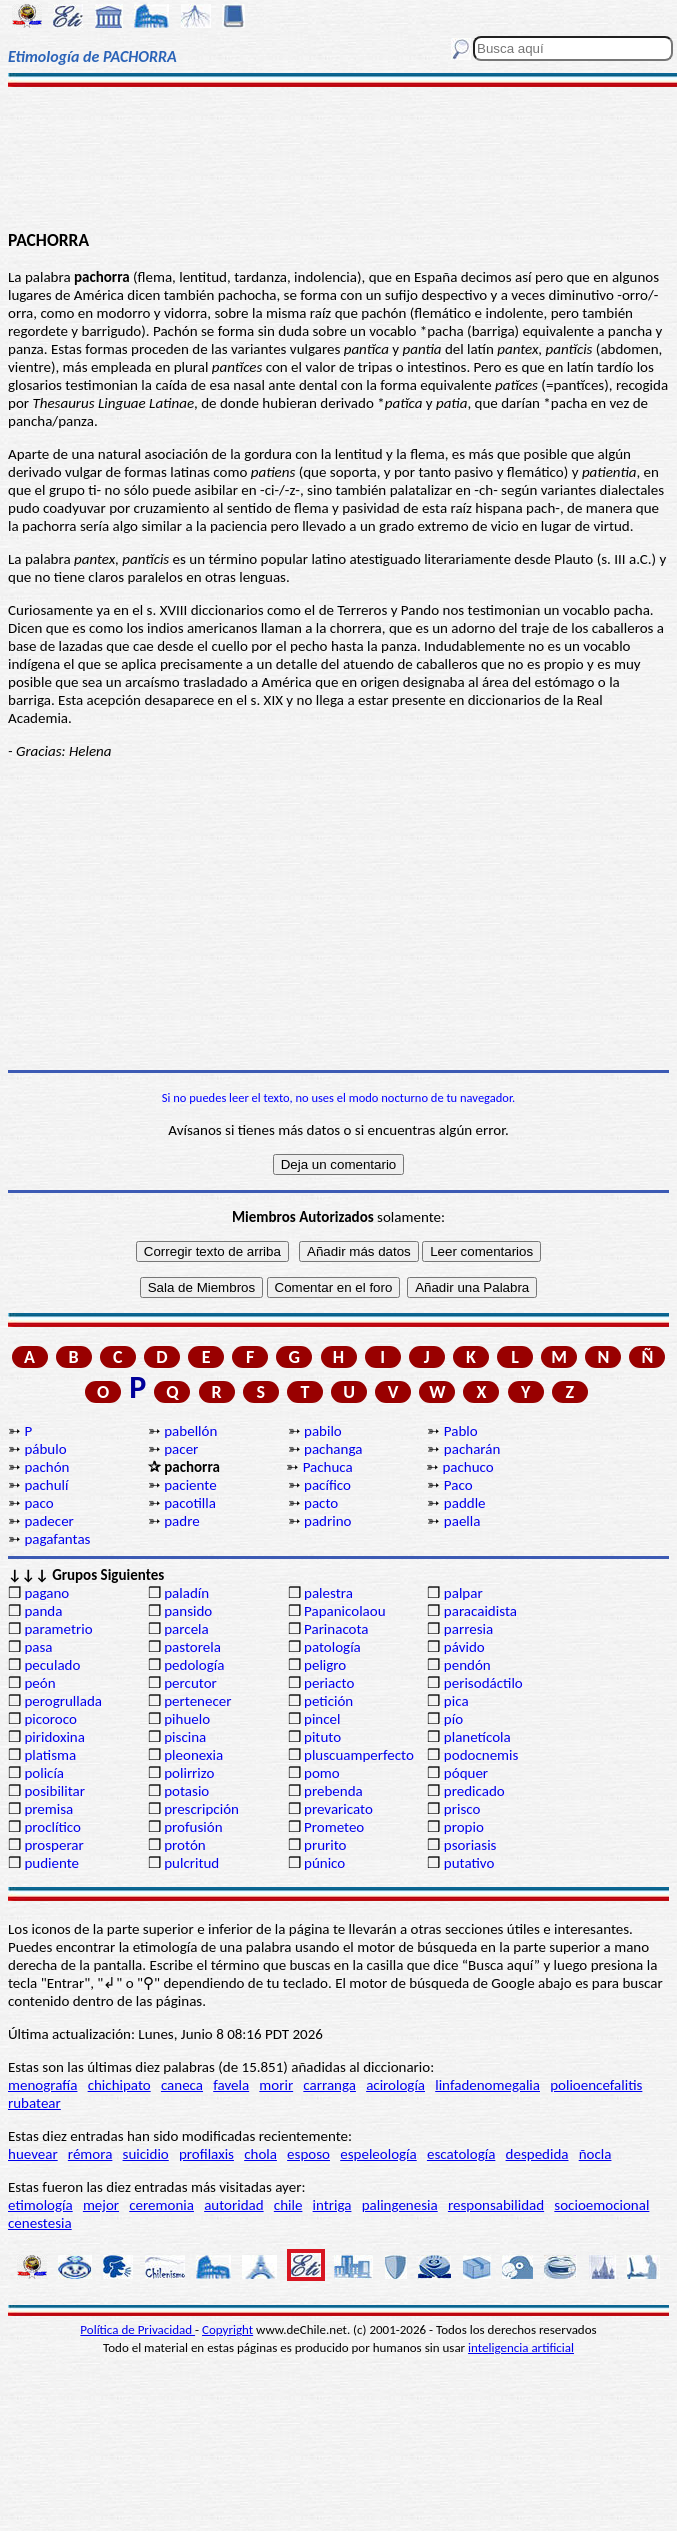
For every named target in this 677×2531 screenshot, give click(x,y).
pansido (188, 1611)
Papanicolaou (345, 1611)
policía (44, 1773)
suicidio (146, 2154)
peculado (52, 1665)
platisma (50, 1755)
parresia (468, 1629)
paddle (465, 1503)
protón (184, 1845)
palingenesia (400, 2205)
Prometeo (334, 1827)
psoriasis (470, 1845)
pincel (322, 1719)
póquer (466, 1773)
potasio (186, 1791)
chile (288, 2205)
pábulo (45, 1449)
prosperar (53, 1845)
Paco (458, 1485)
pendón (467, 1665)
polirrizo (189, 1773)
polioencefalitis (596, 2085)
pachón (46, 1467)
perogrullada (63, 1701)
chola (260, 2154)
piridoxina (54, 1737)
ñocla (595, 2154)
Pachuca (328, 1467)
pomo (322, 1773)
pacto (321, 1503)
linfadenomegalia (487, 2085)
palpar (463, 1593)
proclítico (52, 1827)
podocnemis (481, 1755)
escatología (461, 2154)
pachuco (467, 1467)
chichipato (119, 2085)
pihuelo (187, 1719)
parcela (186, 1629)
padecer (48, 1521)
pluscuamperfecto (359, 1755)
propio (464, 1827)
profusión (193, 1827)
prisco (462, 1809)
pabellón (190, 1431)
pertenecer (197, 1701)
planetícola (477, 1737)
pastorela (192, 1647)
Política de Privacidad (137, 2329)
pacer (181, 1449)
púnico (324, 1863)
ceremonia (161, 2205)
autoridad (233, 2205)
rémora (90, 2154)
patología (332, 1647)
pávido (464, 1647)
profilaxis (206, 2154)
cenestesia (40, 2223)
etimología (40, 2205)
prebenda (333, 1791)
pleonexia (193, 1755)
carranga (329, 2085)
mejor (101, 2205)
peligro (325, 1665)
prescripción (201, 1809)
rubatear (34, 2103)
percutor (190, 1683)
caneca (182, 2085)
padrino (327, 1521)
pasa (38, 1647)
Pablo (461, 1431)
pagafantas (57, 1539)
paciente (190, 1485)
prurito (325, 1845)
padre (181, 1521)
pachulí (46, 1485)
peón (39, 1683)
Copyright (227, 2329)
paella (462, 1521)
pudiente (51, 1863)
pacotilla (190, 1503)
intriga (332, 2205)
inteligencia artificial (521, 2347)
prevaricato (338, 1809)
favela (231, 2085)
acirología (395, 2085)
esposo (308, 2154)
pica (456, 1701)
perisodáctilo (483, 1683)
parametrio (58, 1629)
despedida (537, 2154)
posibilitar (54, 1791)
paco (38, 1503)
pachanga (333, 1449)
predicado (474, 1791)
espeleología (378, 2154)
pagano (46, 1593)
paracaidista (480, 1611)
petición (328, 1701)
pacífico (327, 1485)
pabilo (323, 1431)
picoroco (50, 1719)
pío (453, 1719)
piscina (185, 1737)
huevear (33, 2154)
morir (276, 2085)
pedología (194, 1665)
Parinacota (336, 1629)
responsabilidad (496, 2205)
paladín (186, 1593)
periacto (329, 1683)
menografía (42, 2085)
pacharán (472, 1449)
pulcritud (191, 1863)
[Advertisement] (339, 157)
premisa (48, 1809)
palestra (328, 1593)
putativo (469, 1863)
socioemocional (601, 2205)
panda (43, 1611)
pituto (322, 1737)
